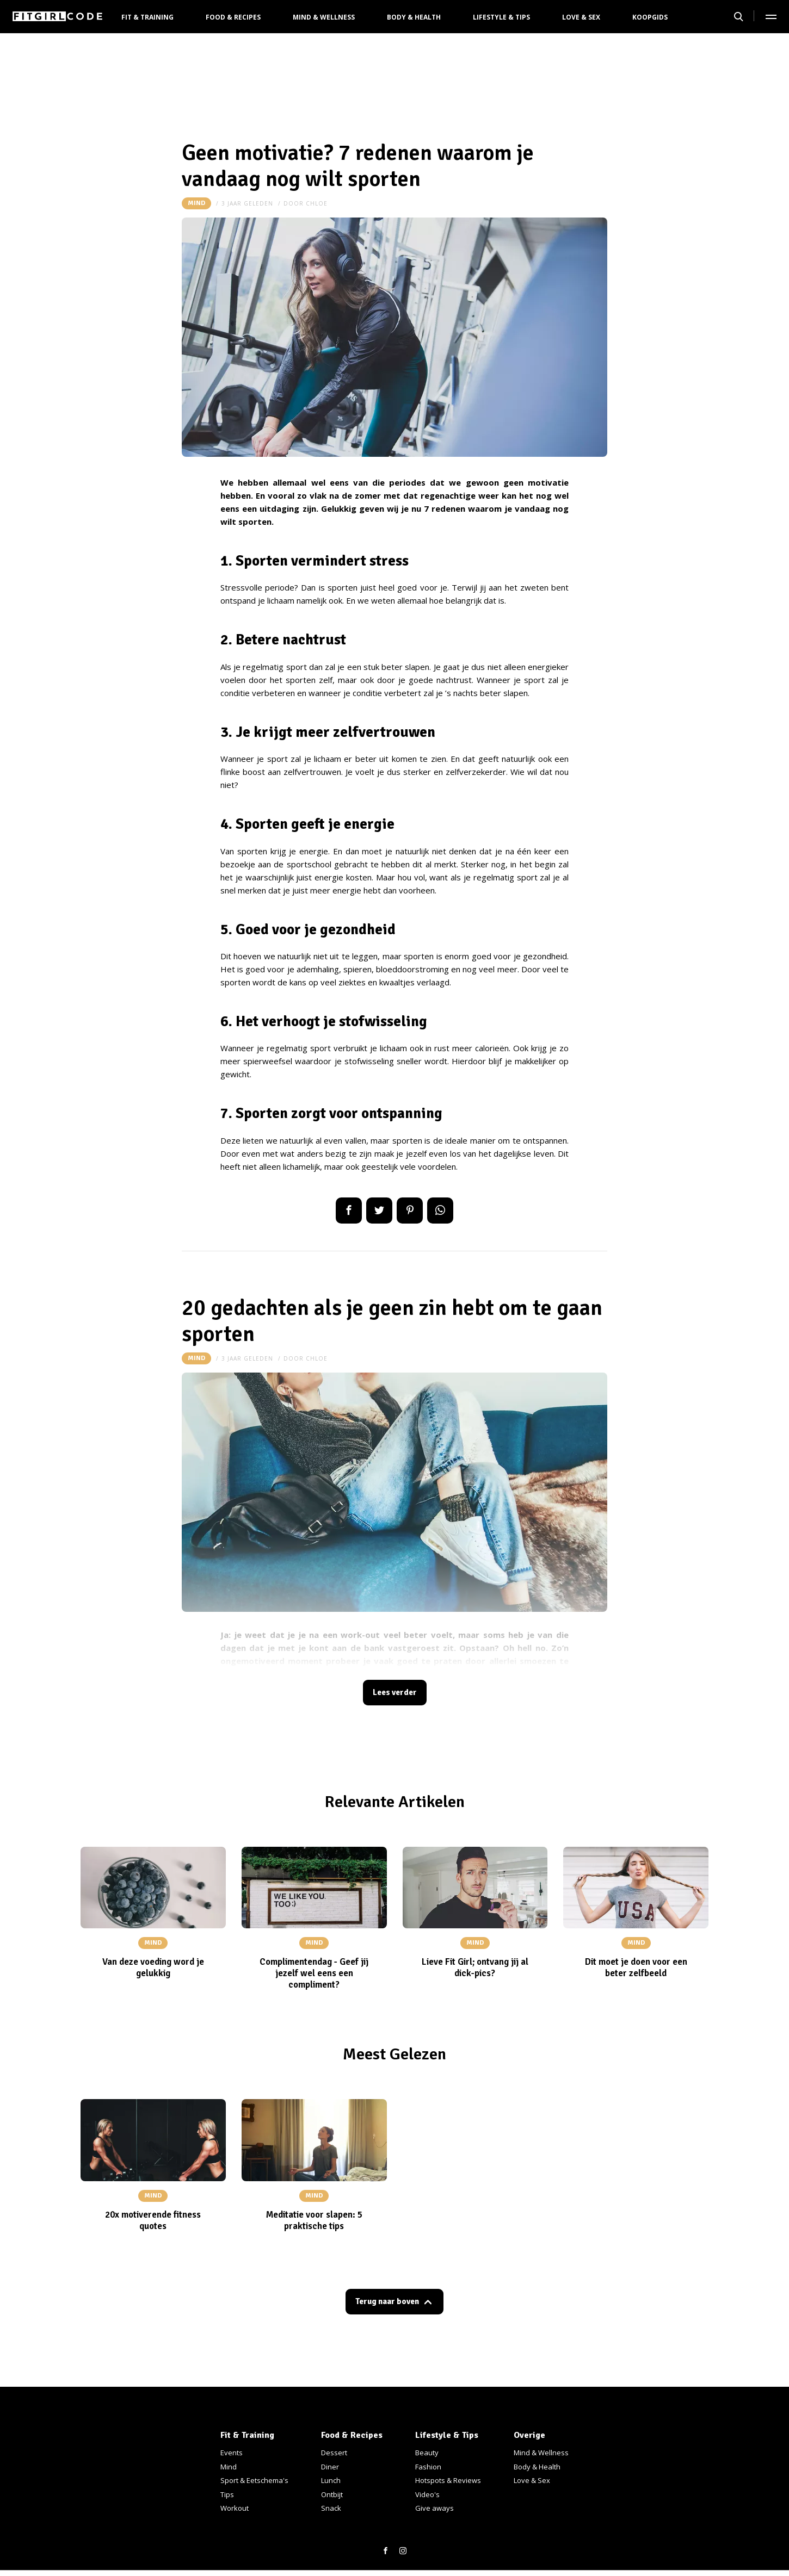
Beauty (427, 2452)
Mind (196, 203)
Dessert (334, 2452)
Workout (234, 2508)
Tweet (379, 1210)
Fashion (428, 2467)
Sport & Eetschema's (254, 2480)
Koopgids (650, 17)
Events (231, 2452)
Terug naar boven (387, 2306)
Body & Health (414, 17)
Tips (227, 2494)
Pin (410, 1210)
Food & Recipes (233, 17)
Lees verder (394, 1694)
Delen (349, 1210)
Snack (331, 2508)
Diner (330, 2467)
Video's (427, 2494)
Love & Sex (581, 17)
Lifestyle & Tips (501, 17)
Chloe (317, 203)
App (440, 1210)
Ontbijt (332, 2494)
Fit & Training (147, 17)
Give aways (434, 2508)
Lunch (331, 2480)
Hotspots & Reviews (448, 2480)
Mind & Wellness (324, 17)
